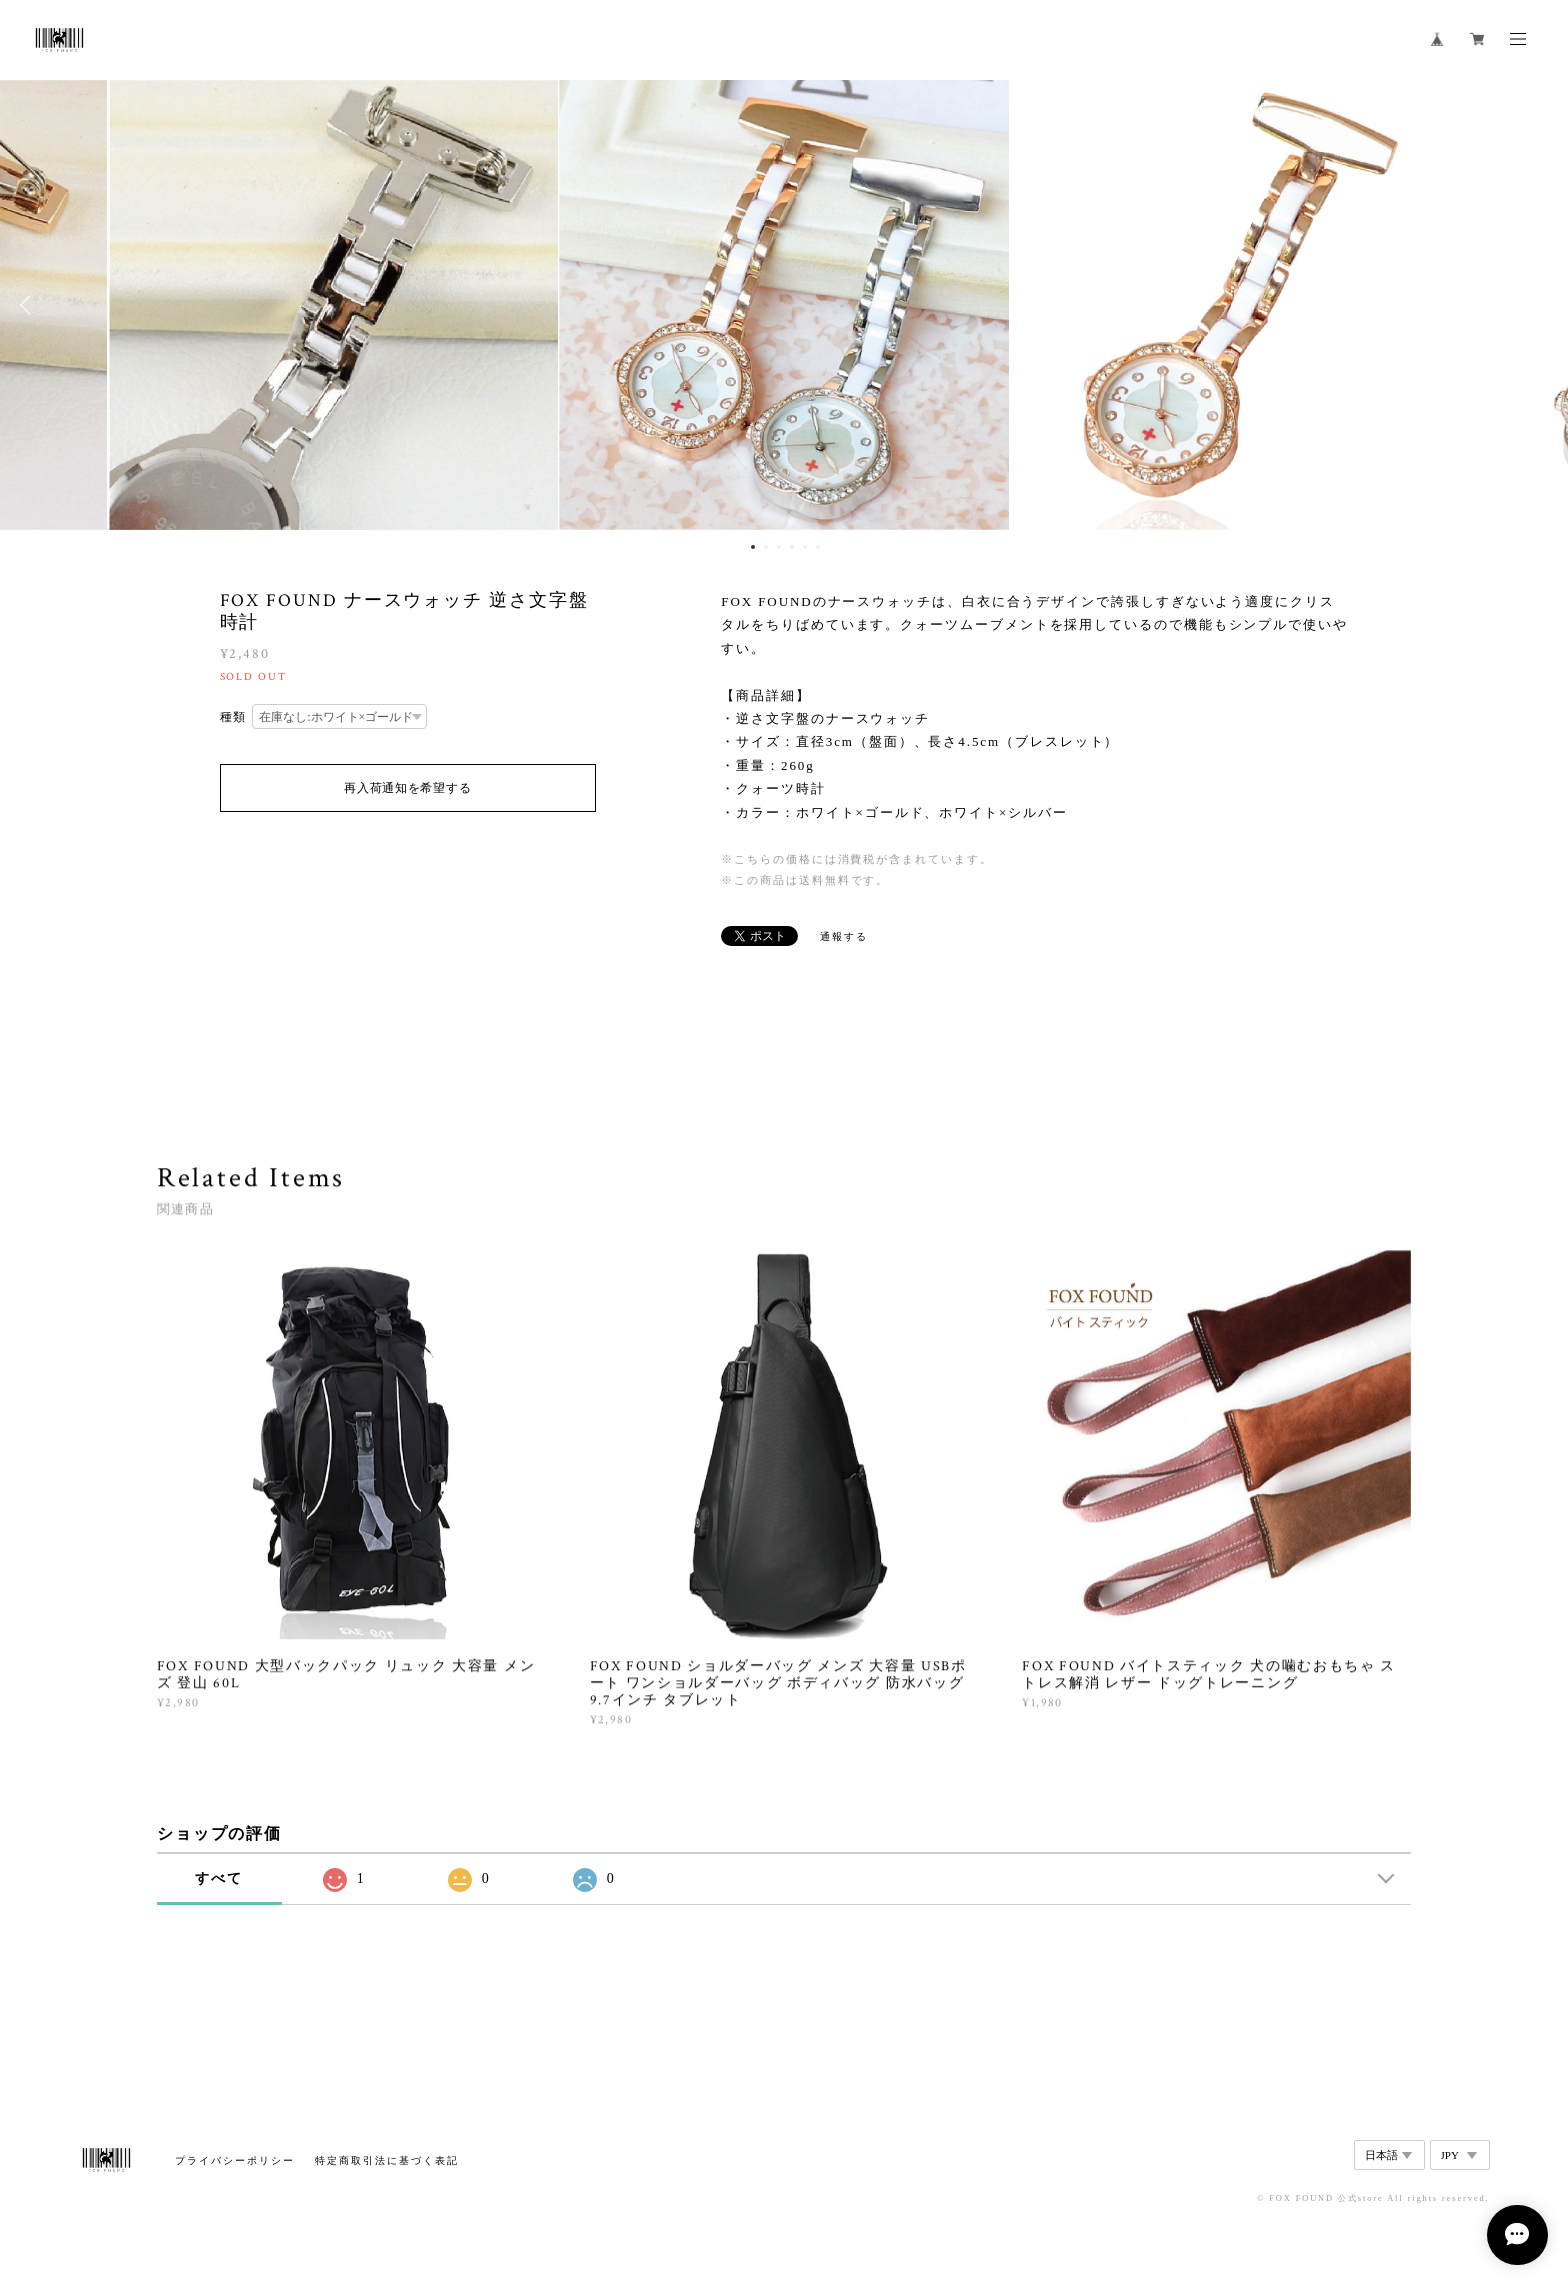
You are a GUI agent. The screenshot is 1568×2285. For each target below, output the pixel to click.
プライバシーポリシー (234, 2160)
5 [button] (805, 547)
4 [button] (792, 547)
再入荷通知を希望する (407, 788)
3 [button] (779, 547)
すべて (219, 1878)
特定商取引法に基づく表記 (386, 2160)
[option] (784, 305)
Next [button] (1538, 305)
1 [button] (753, 547)
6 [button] (818, 547)
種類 (234, 717)
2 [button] (766, 547)
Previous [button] (30, 305)
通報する (844, 936)
